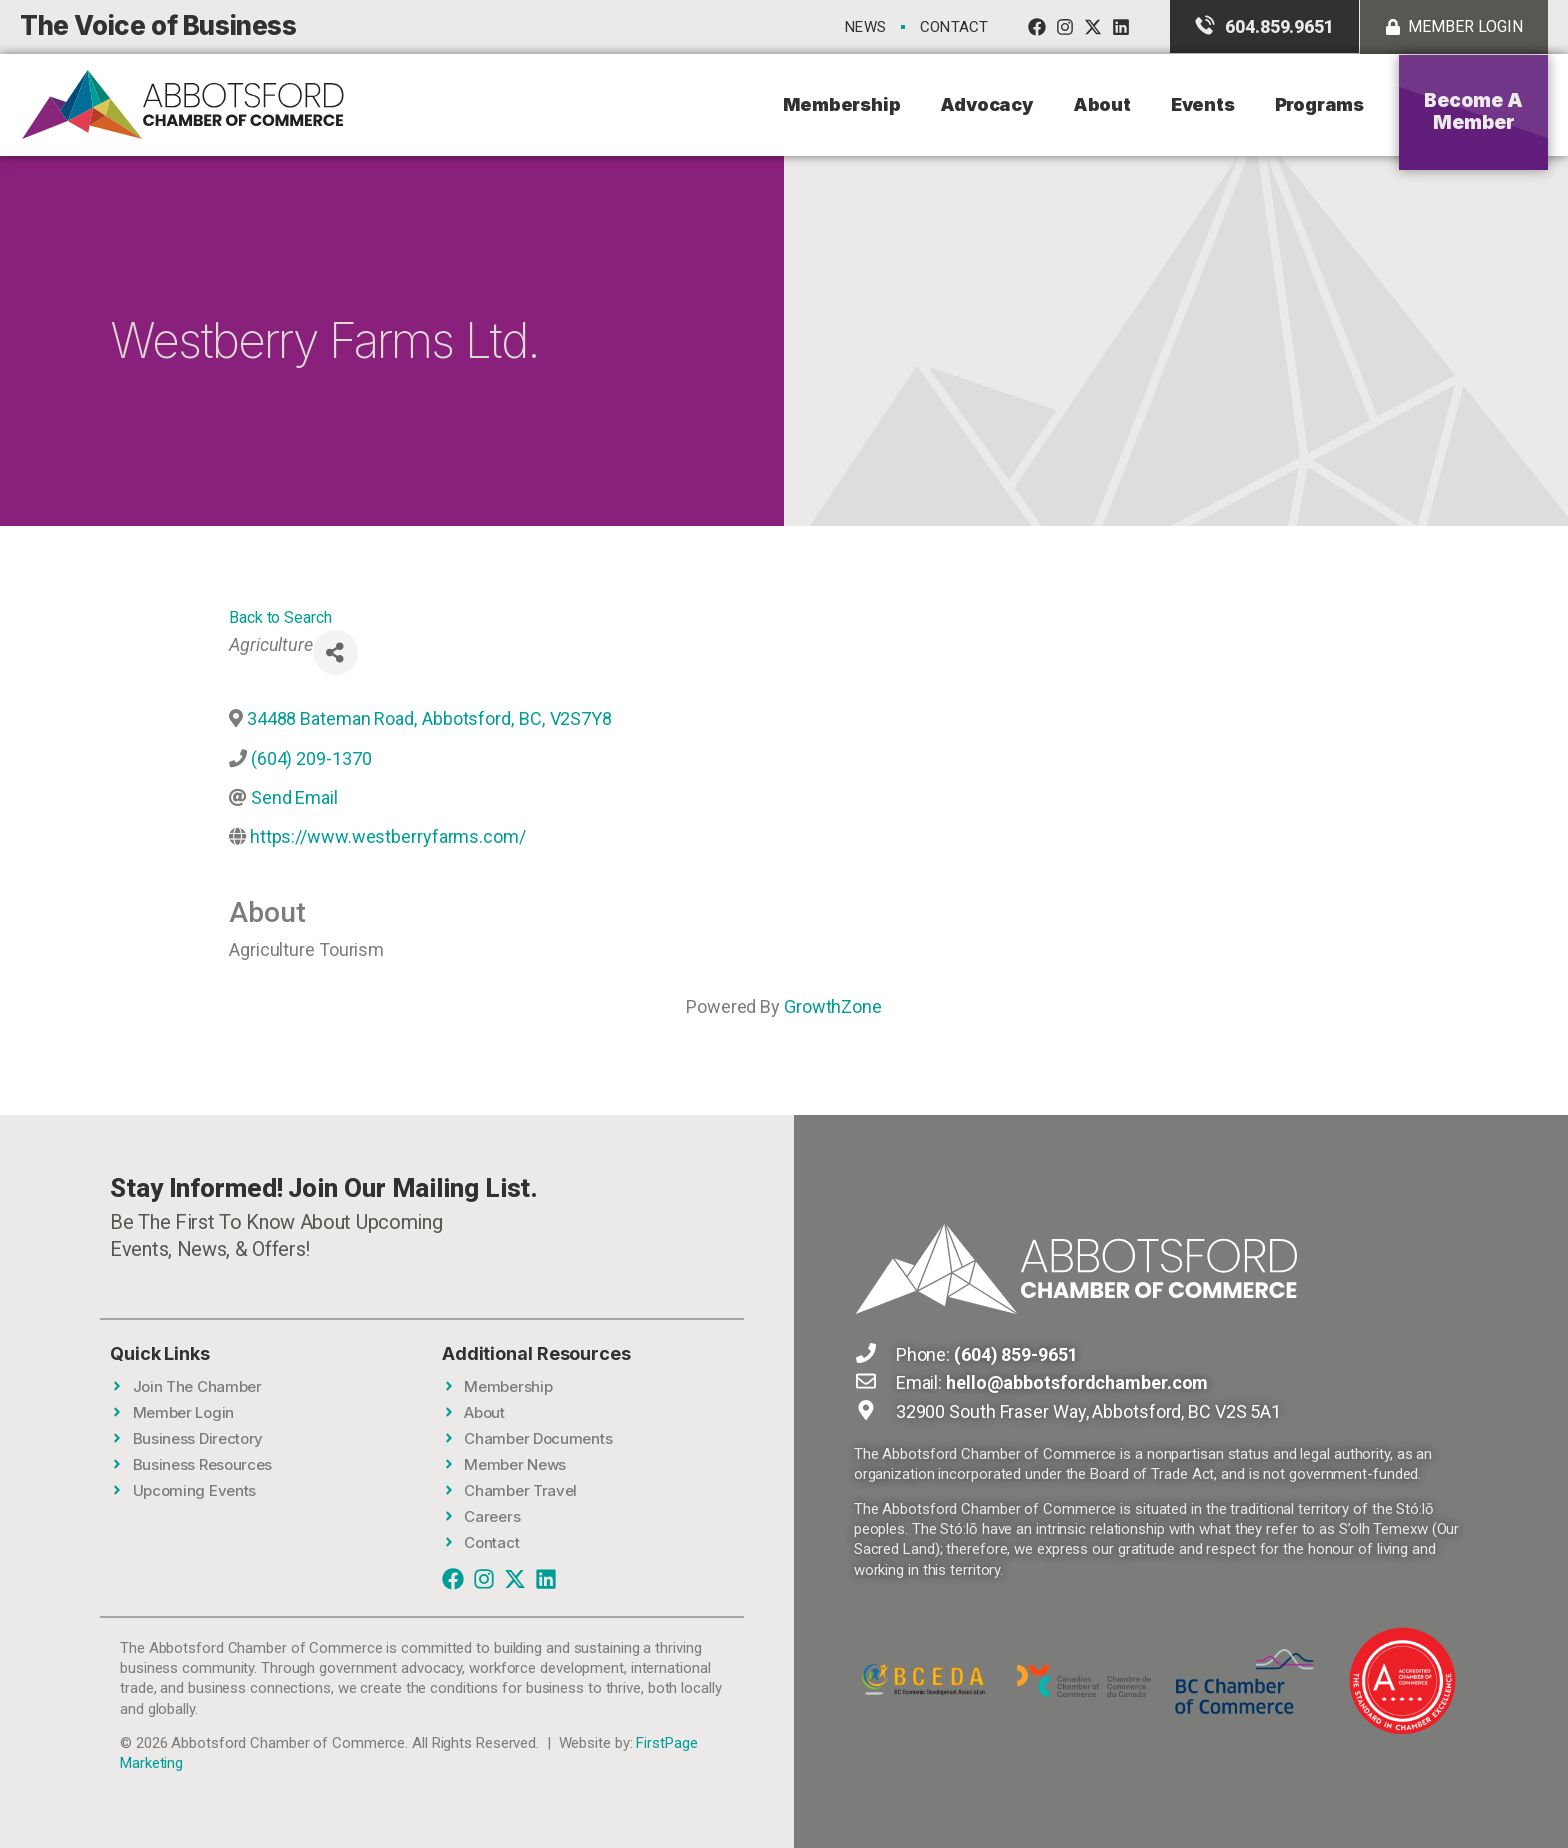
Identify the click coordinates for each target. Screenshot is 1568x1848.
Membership (841, 104)
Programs (1319, 104)
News (865, 27)
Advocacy (986, 104)
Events (1203, 104)
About (1102, 104)
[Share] (335, 652)
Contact (954, 27)
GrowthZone (833, 1006)
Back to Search (280, 617)
